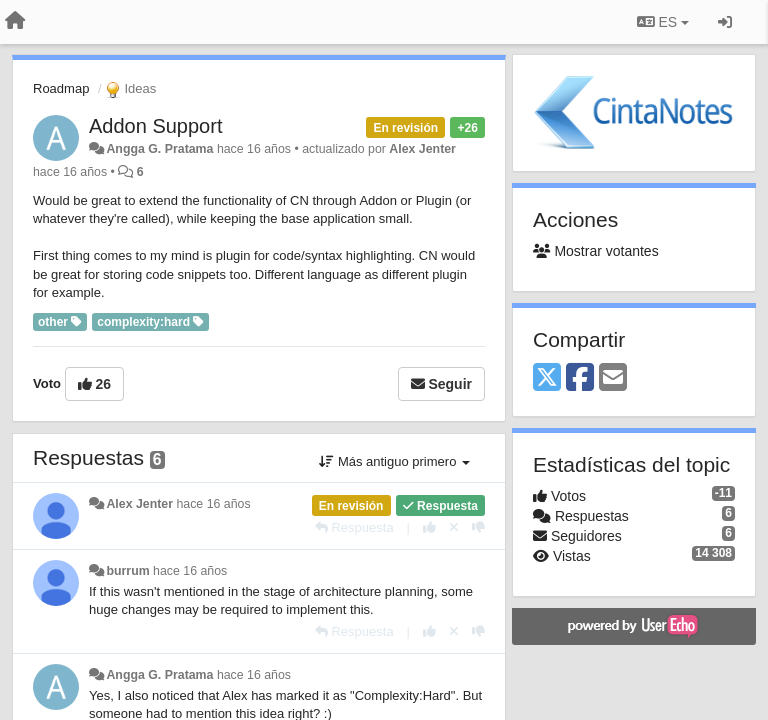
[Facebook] (580, 378)
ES (663, 22)
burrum (127, 571)
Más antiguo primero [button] (394, 461)
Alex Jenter (422, 149)
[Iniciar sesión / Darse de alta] (725, 22)
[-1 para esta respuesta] (478, 527)
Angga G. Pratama (159, 149)
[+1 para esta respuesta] (429, 527)
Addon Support (155, 126)
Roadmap (61, 88)
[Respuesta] (354, 527)
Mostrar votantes (596, 251)
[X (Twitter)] (547, 378)
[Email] (613, 378)
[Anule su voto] (454, 527)
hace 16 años (213, 504)
